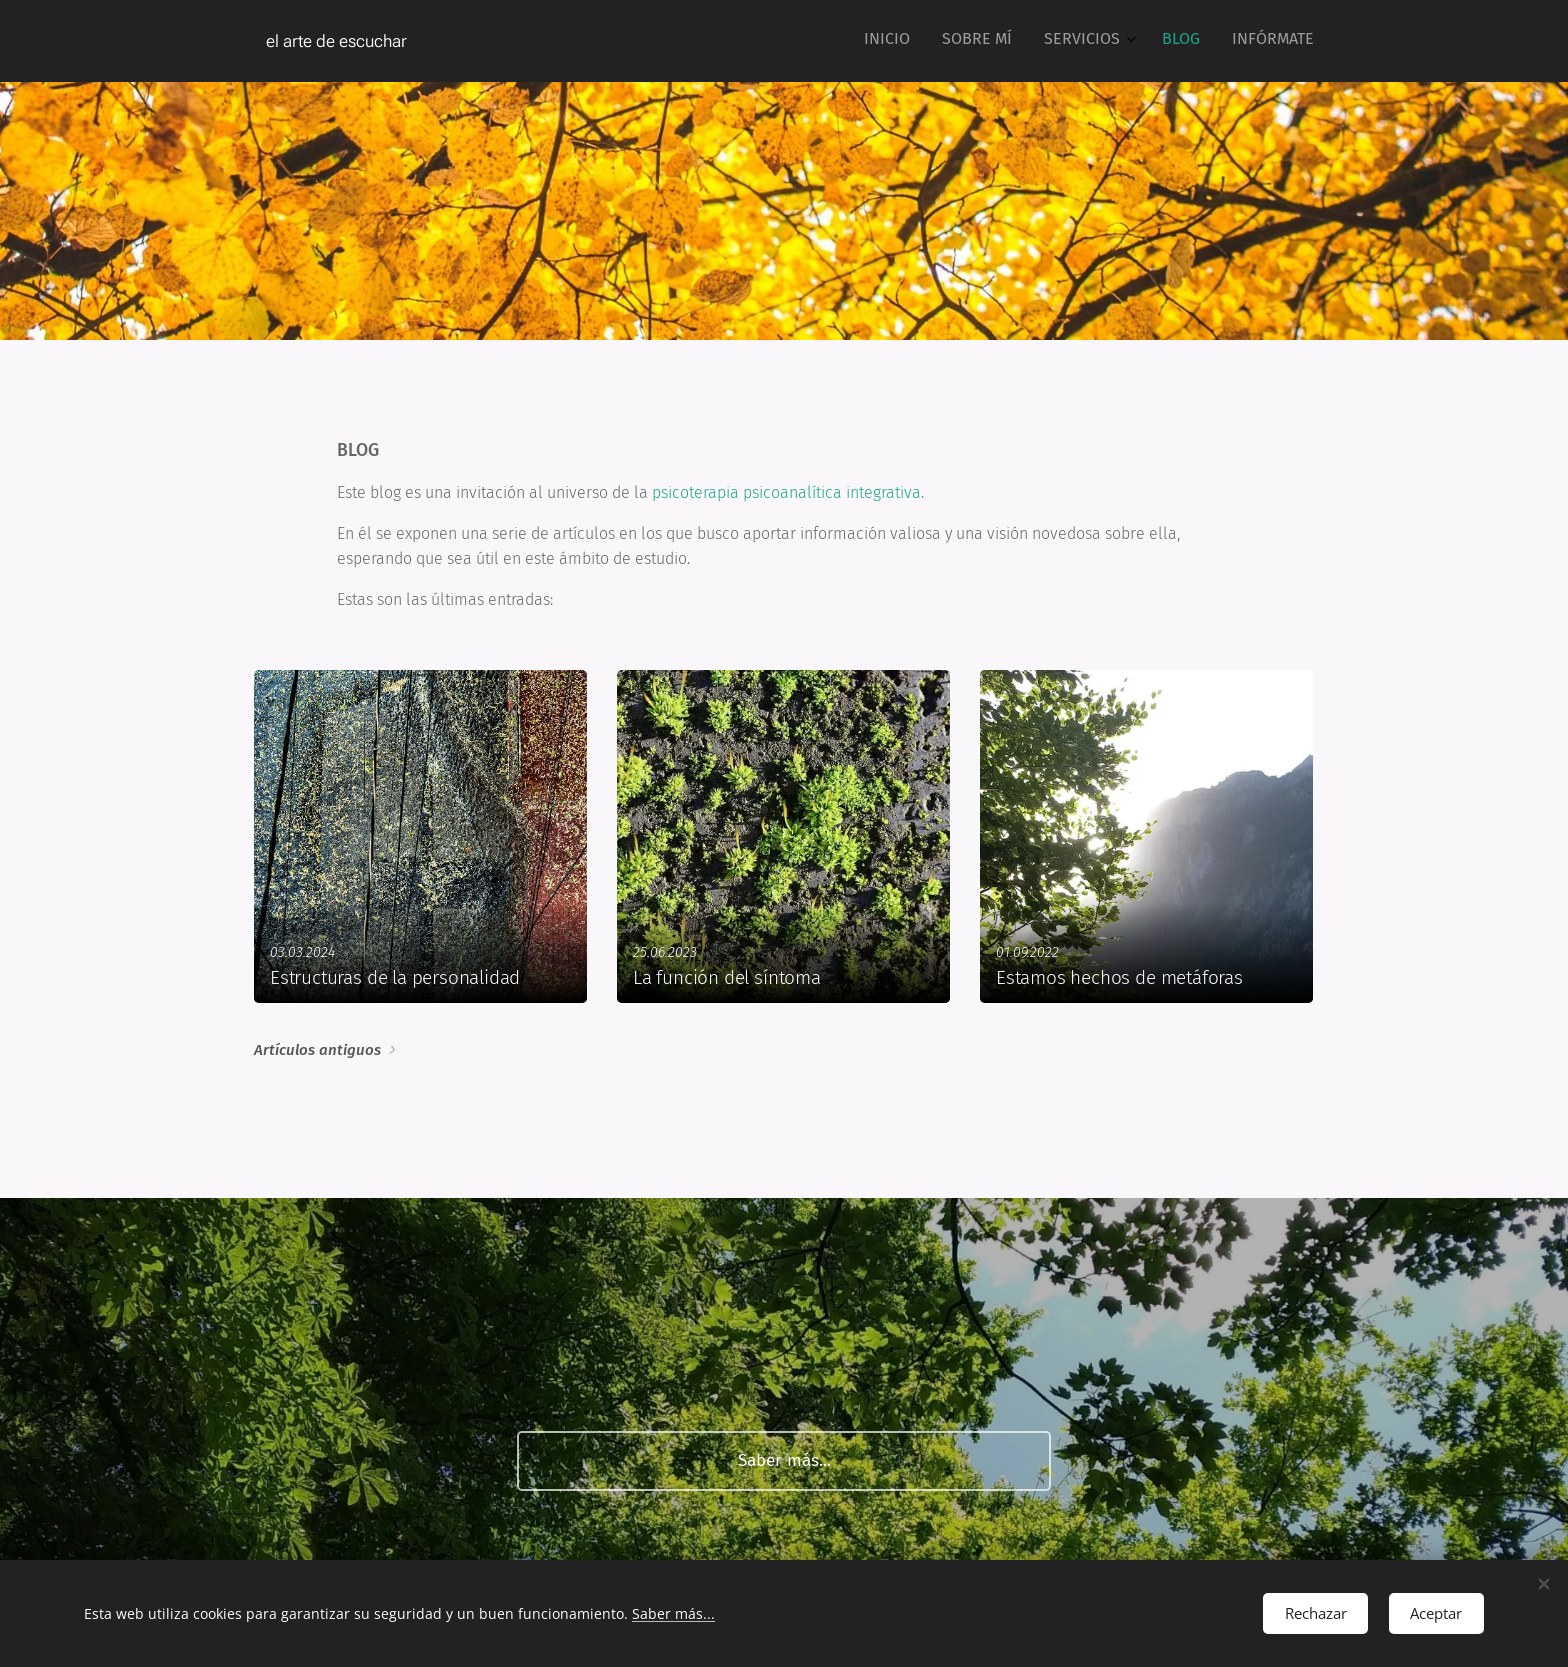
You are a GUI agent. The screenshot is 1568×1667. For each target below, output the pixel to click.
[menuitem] (1181, 41)
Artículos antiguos (317, 1050)
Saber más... (673, 1611)
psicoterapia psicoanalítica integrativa (786, 492)
